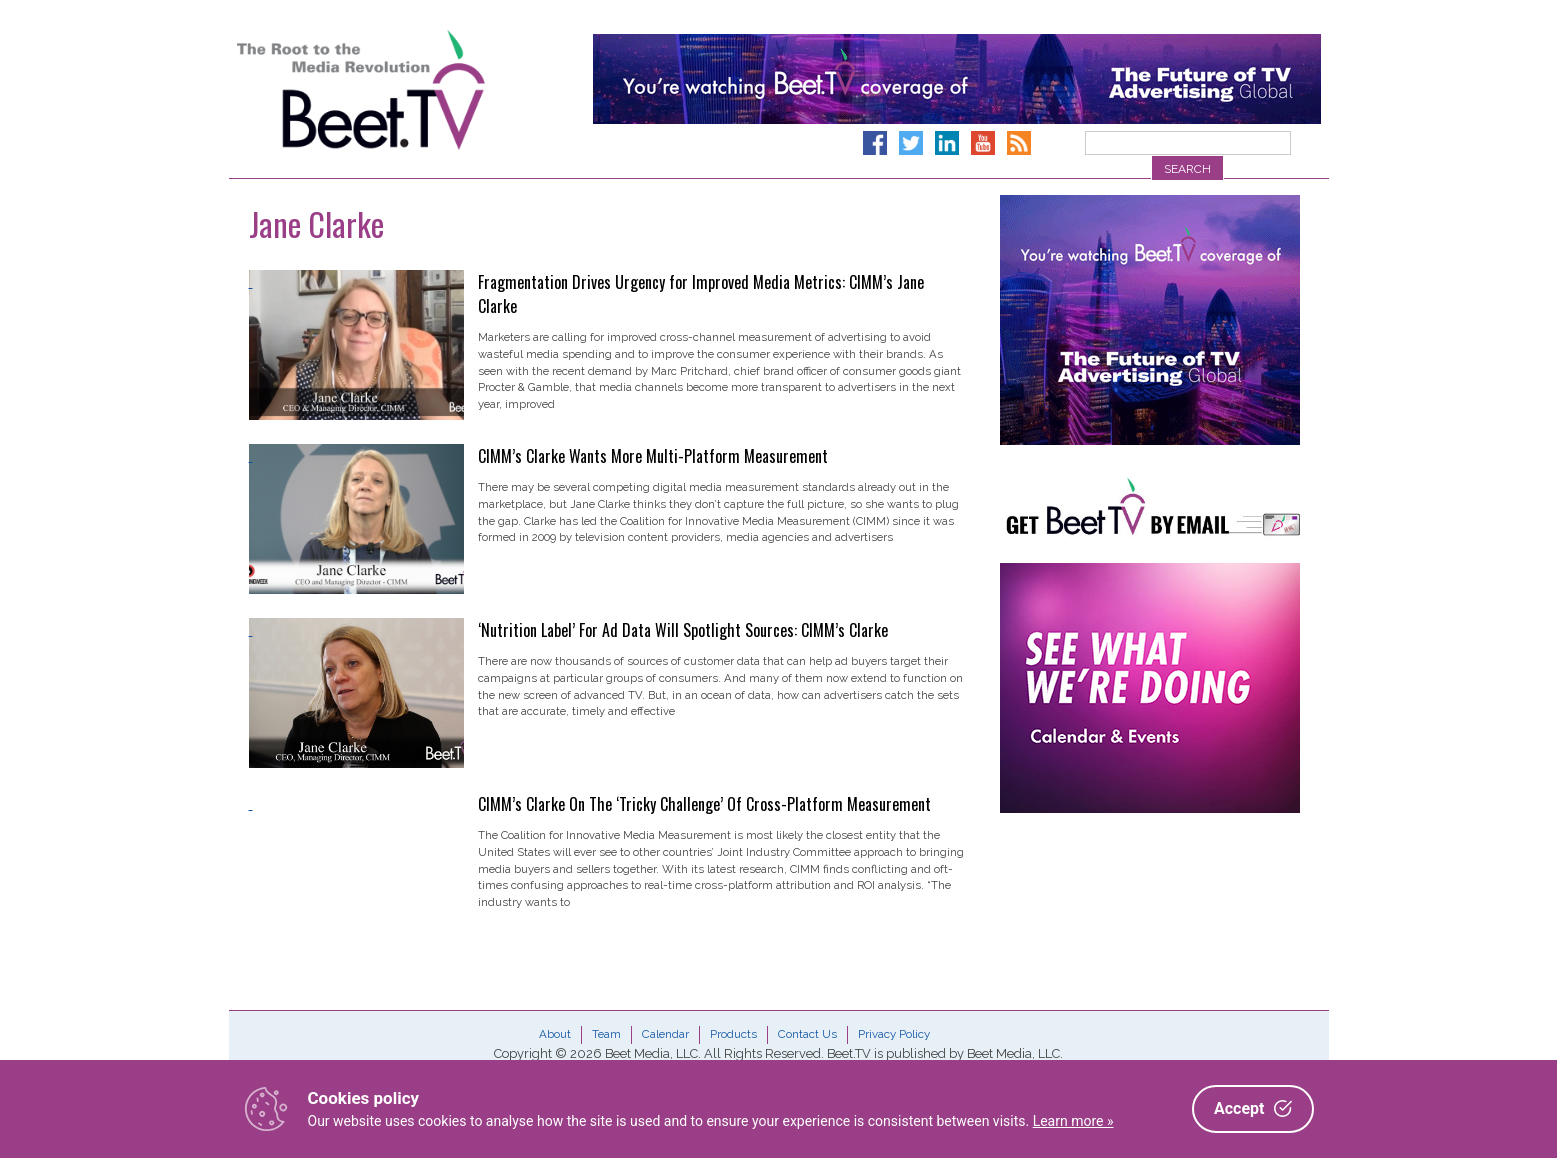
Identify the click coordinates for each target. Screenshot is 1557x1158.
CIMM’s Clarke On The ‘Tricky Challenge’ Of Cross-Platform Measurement (704, 804)
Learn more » (1073, 1121)
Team (606, 1034)
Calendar (665, 1034)
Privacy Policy (894, 1034)
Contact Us (807, 1034)
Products (733, 1034)
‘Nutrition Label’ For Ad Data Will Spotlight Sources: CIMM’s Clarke (683, 630)
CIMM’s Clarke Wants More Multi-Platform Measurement (653, 456)
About (555, 1034)
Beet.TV (412, 90)
